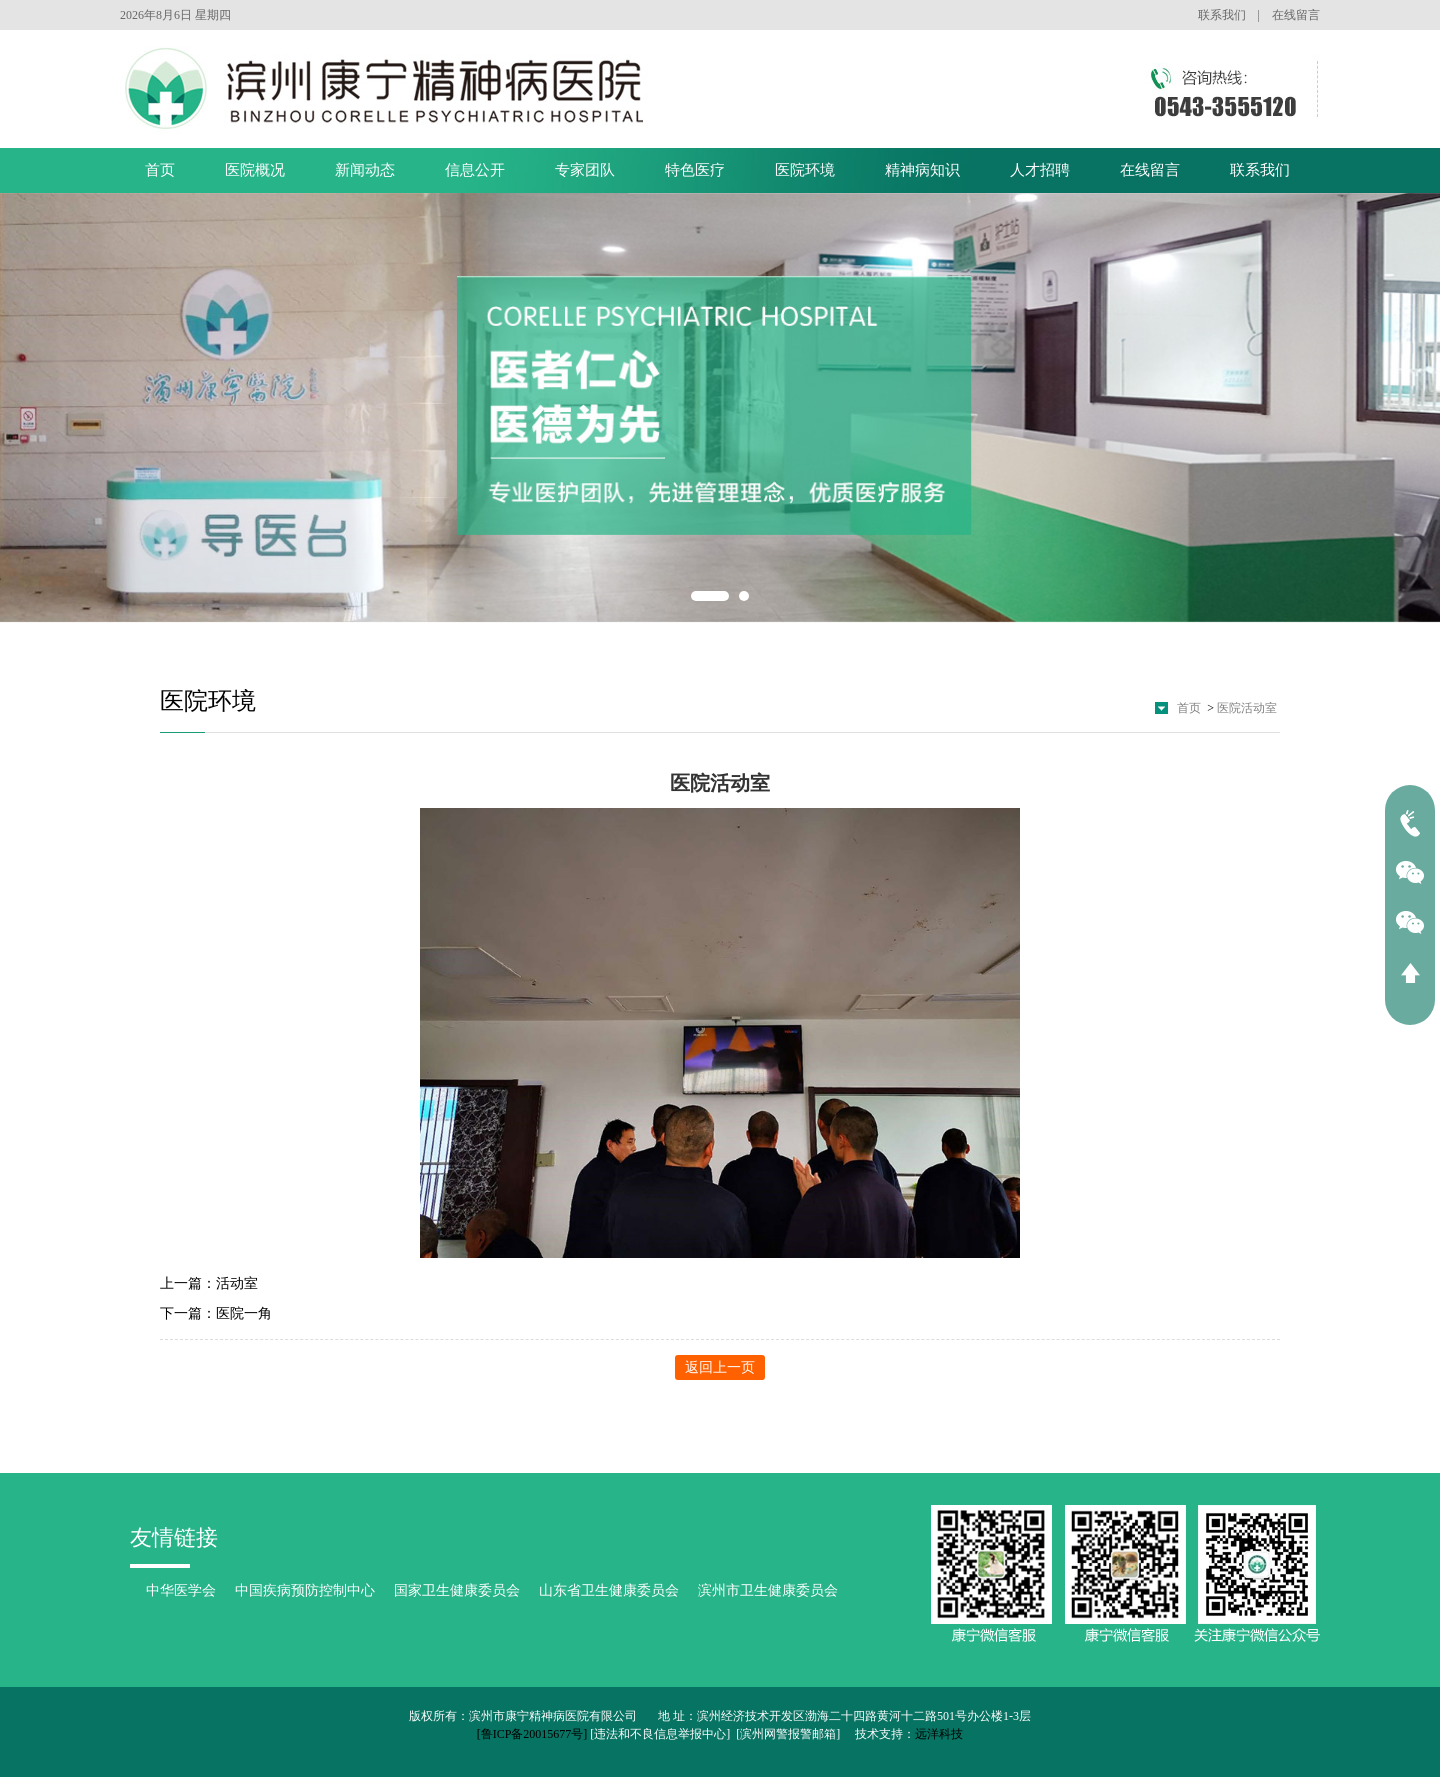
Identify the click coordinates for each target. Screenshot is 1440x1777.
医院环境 (805, 170)
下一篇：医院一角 (216, 1313)
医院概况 (255, 170)
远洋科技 (939, 1734)
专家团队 (585, 170)
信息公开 (475, 170)
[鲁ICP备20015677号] (532, 1734)
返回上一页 (720, 1367)
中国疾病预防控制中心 (305, 1590)
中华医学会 (181, 1590)
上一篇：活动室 (209, 1283)
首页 (160, 170)
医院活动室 (1247, 708)
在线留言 (1296, 15)
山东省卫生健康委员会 (609, 1590)
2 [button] (744, 596)
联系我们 (1222, 15)
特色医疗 (695, 170)
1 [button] (710, 596)
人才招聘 (1040, 170)
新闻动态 (365, 170)
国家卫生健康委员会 (457, 1590)
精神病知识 (922, 170)
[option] (720, 408)
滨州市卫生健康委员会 (768, 1590)
